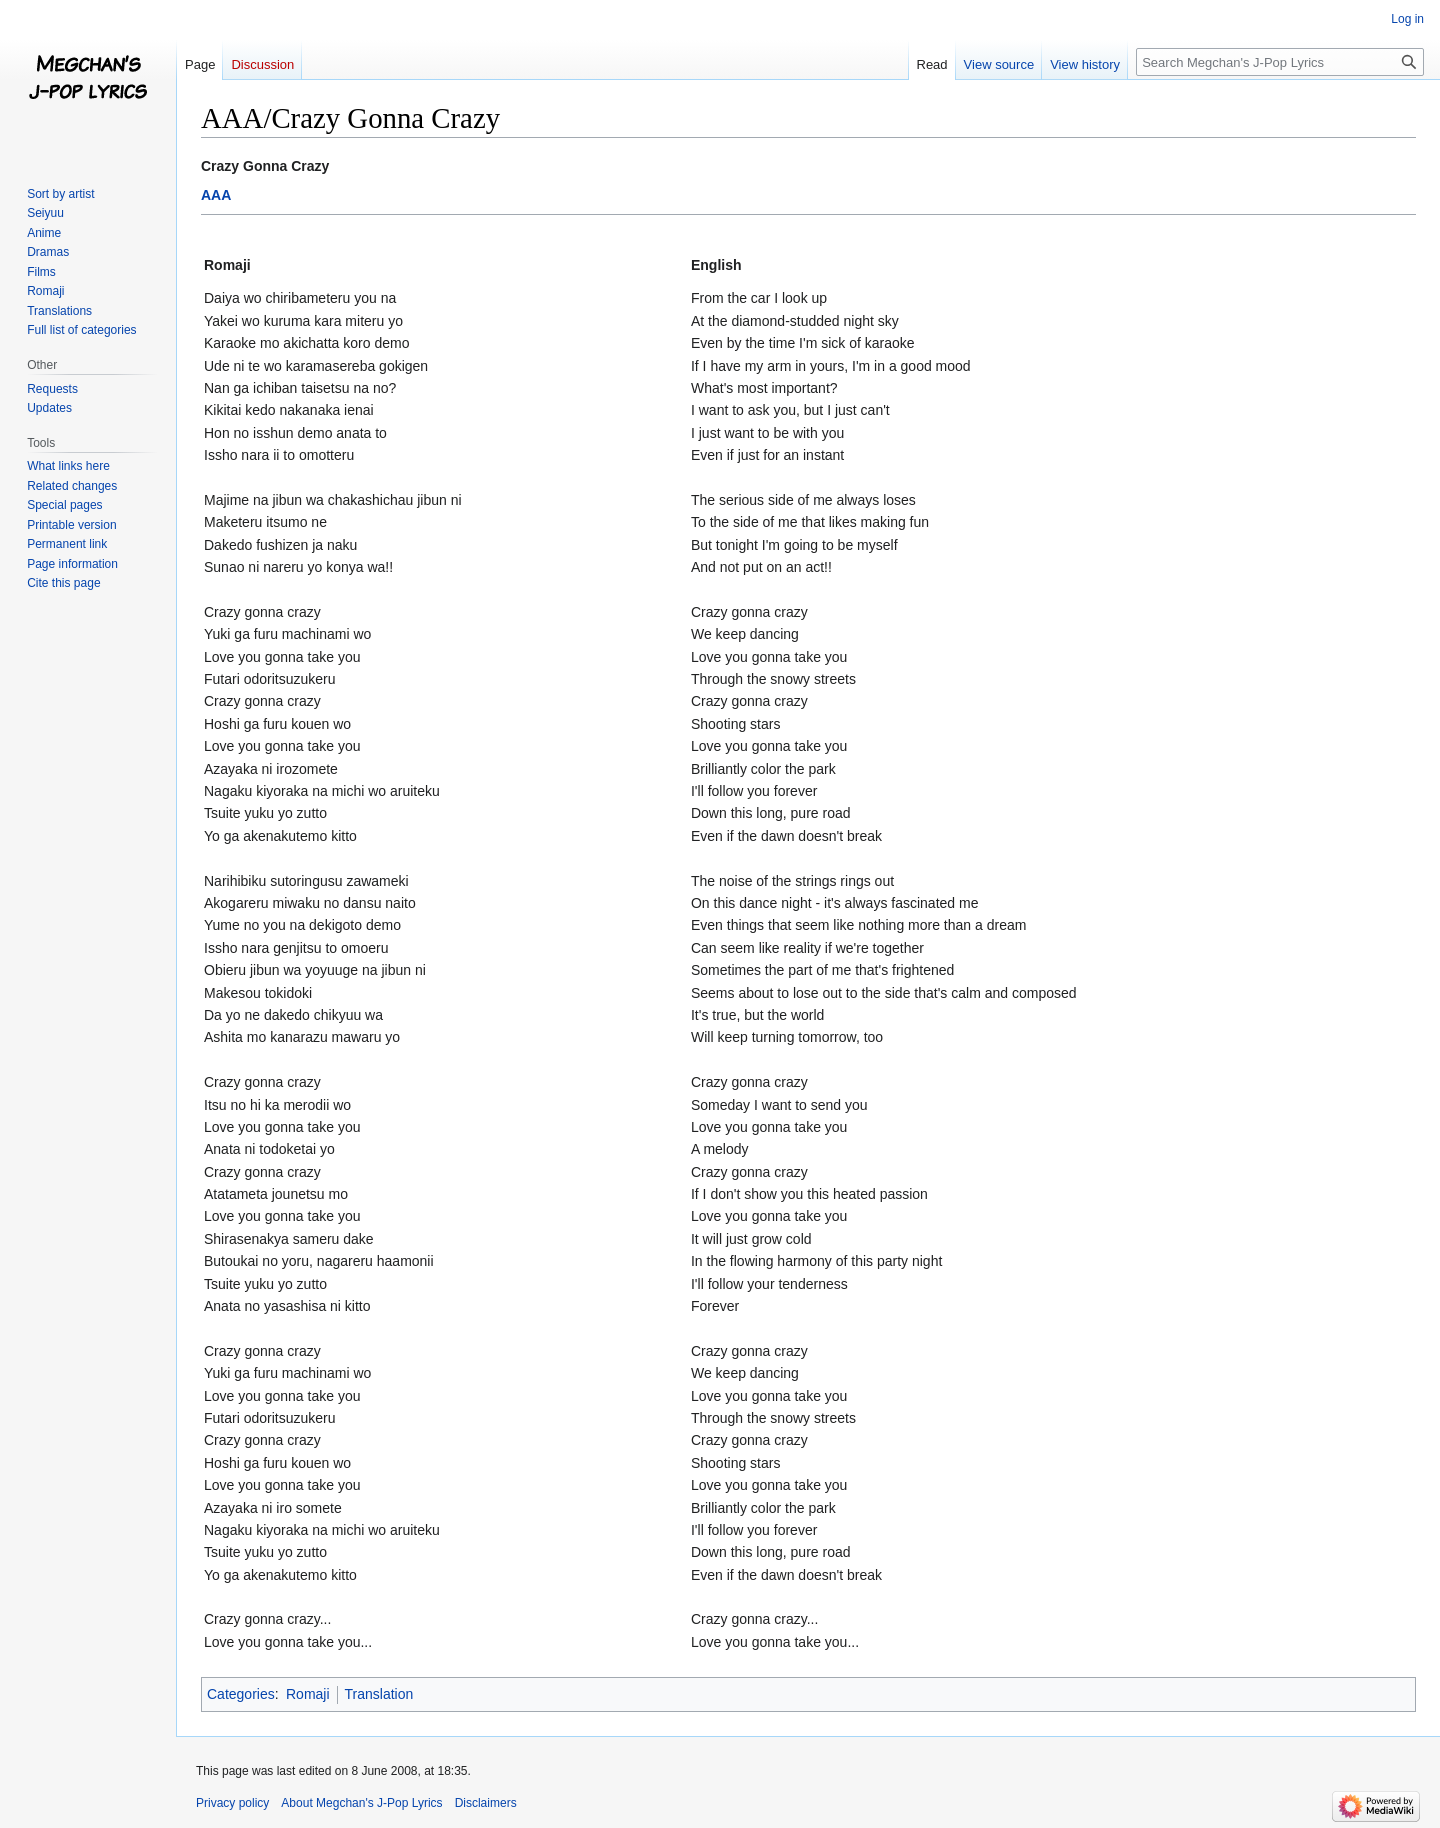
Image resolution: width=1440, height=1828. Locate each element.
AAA (216, 195)
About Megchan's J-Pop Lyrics (361, 1803)
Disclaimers (486, 1803)
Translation (379, 1694)
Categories (241, 1694)
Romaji (308, 1694)
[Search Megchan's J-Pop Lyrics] (1280, 62)
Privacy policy (232, 1803)
